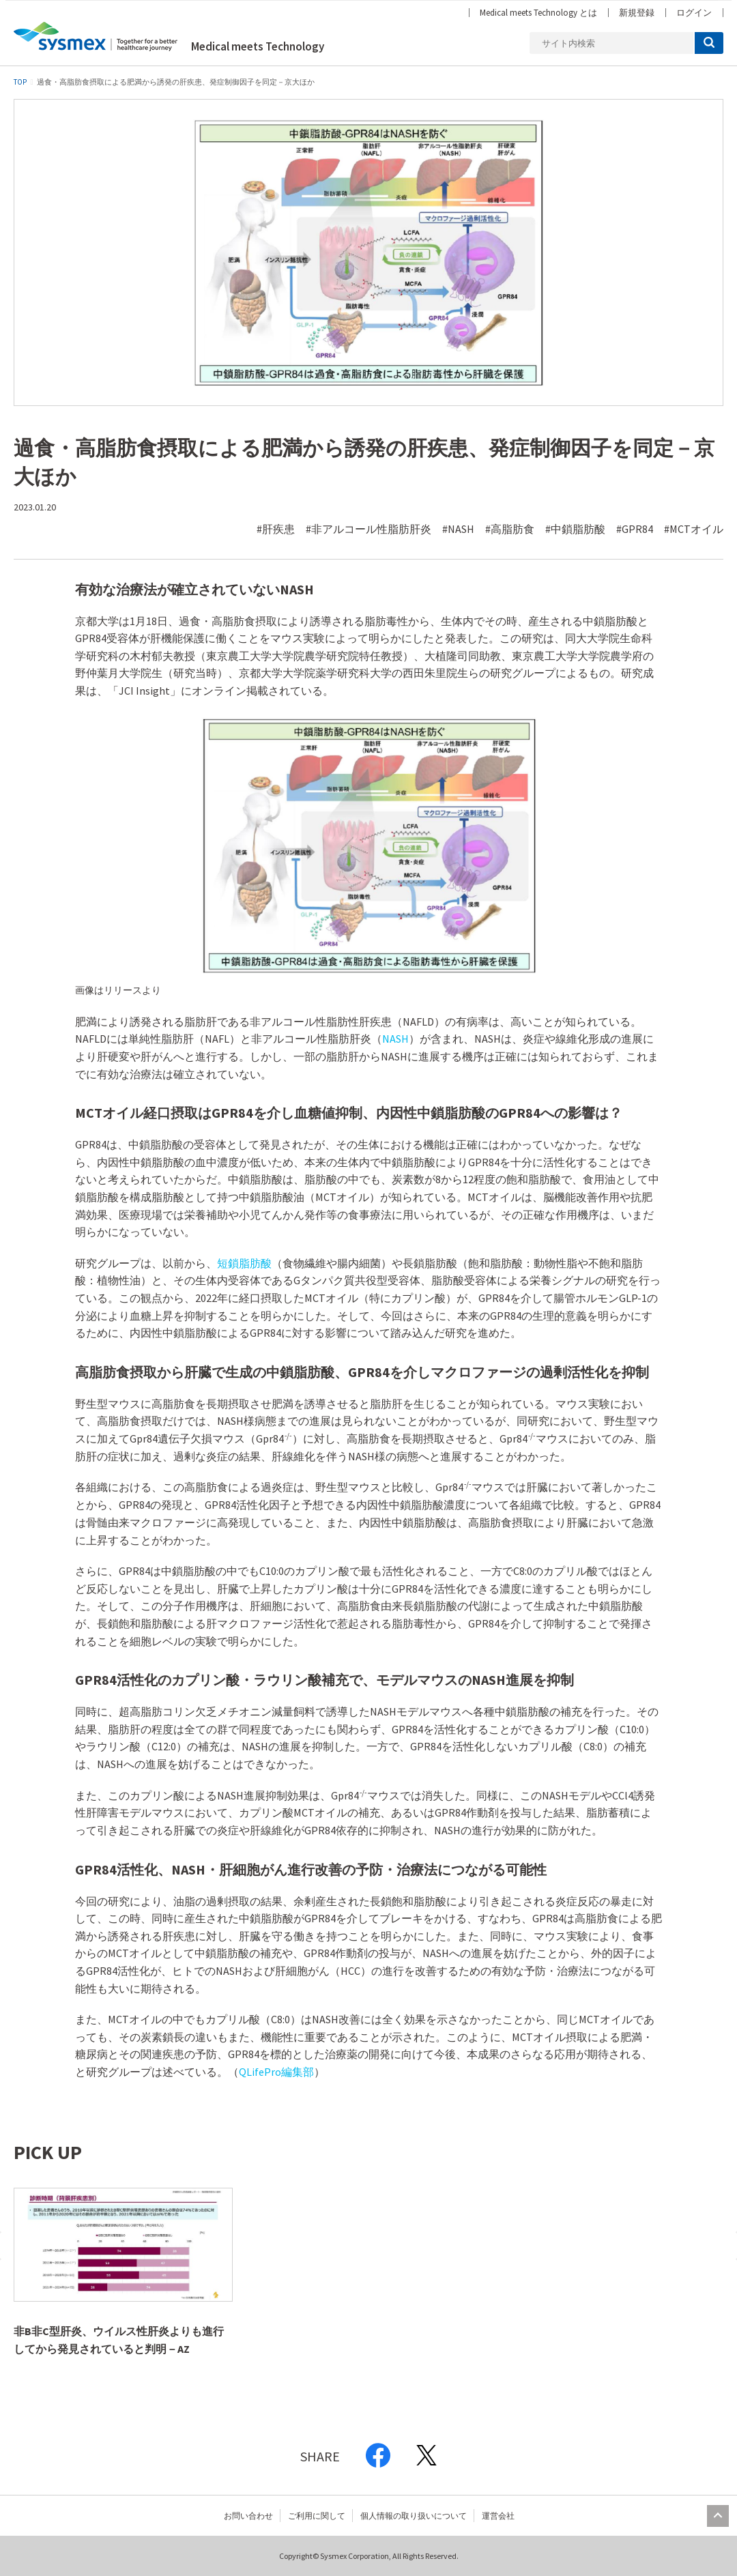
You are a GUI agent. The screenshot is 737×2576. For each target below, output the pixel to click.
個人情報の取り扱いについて (413, 2515)
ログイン (694, 12)
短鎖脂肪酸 (244, 1263)
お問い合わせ (248, 2515)
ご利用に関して (316, 2515)
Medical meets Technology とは (538, 12)
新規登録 (636, 12)
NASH (395, 1038)
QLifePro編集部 (276, 2072)
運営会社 (498, 2515)
